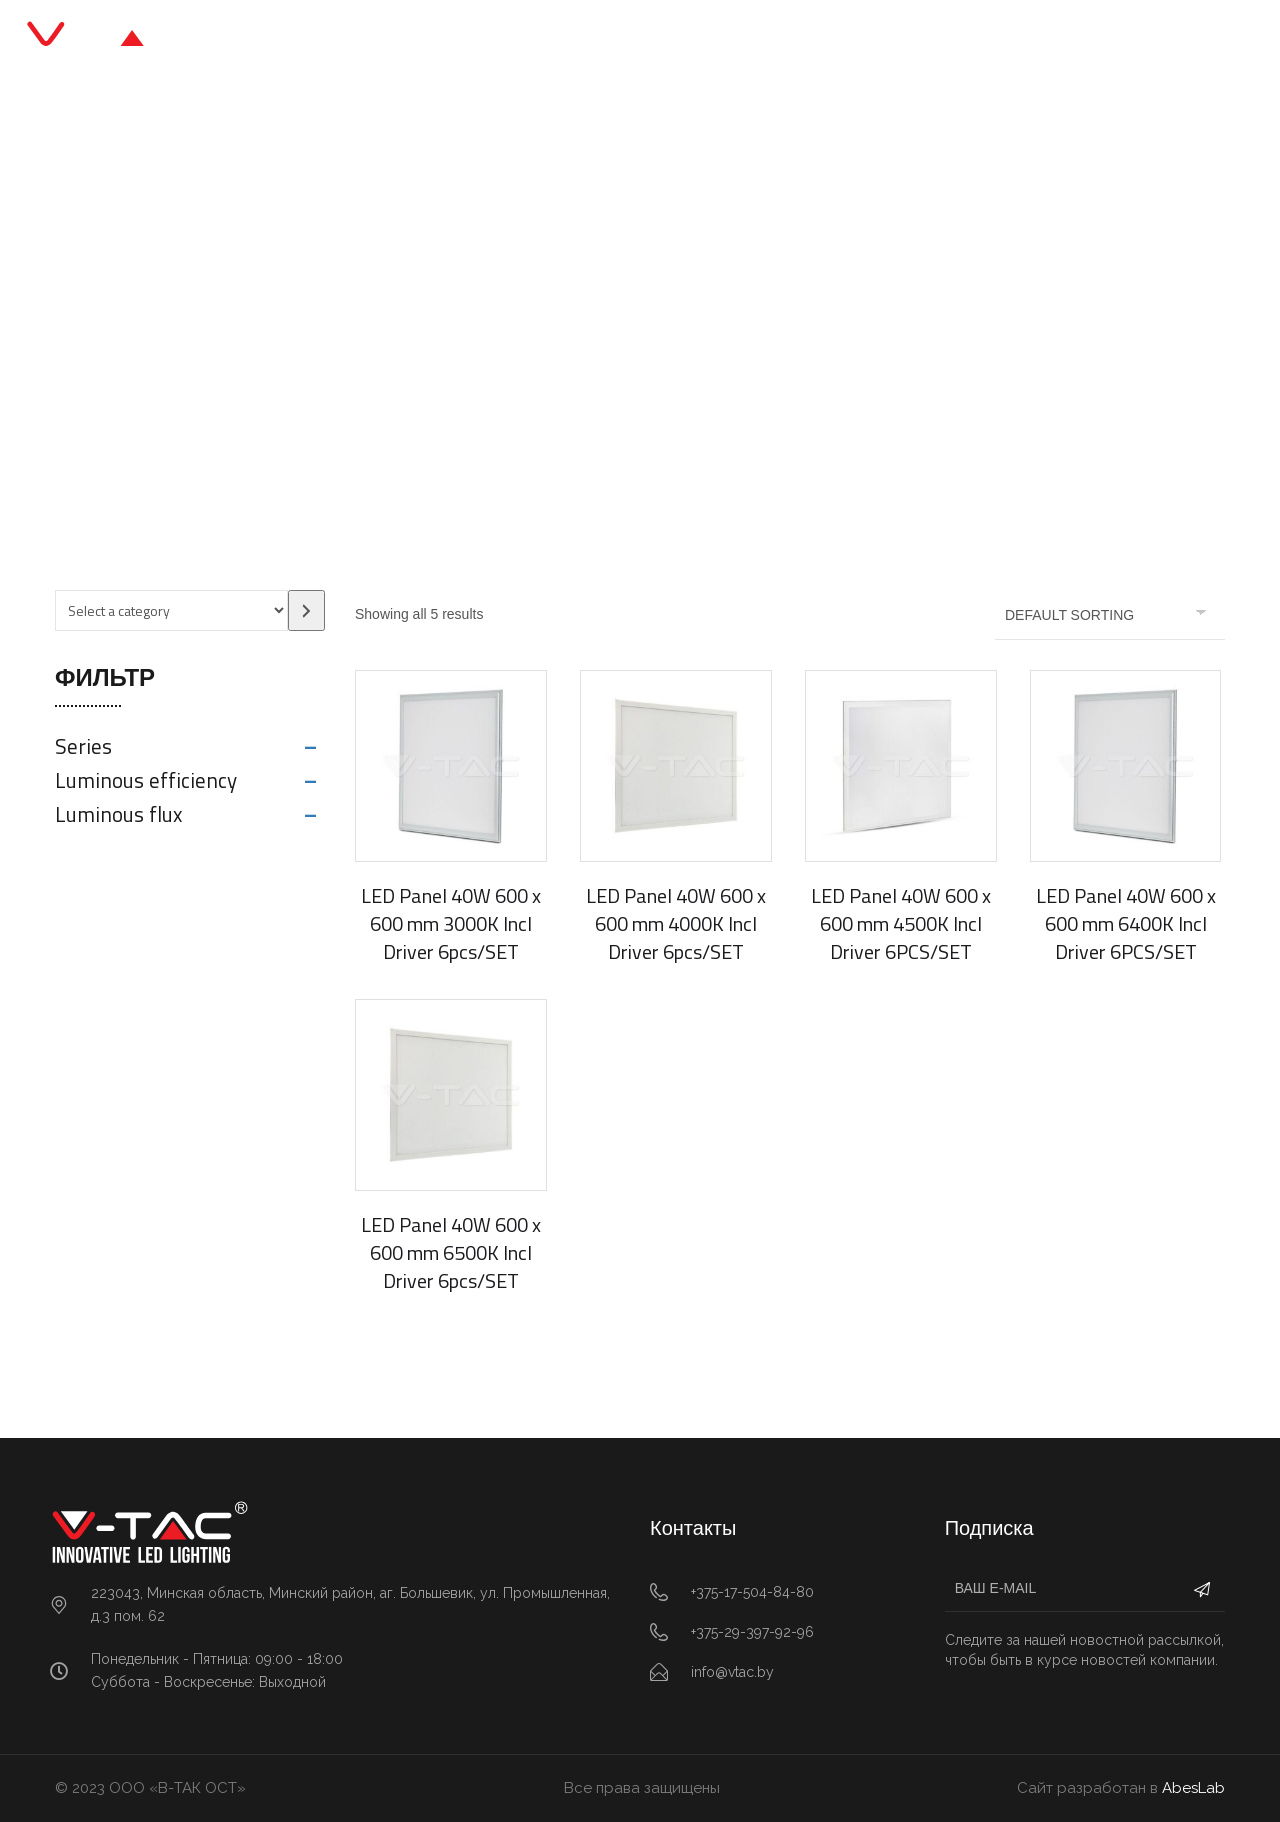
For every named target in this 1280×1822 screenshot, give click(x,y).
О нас (768, 39)
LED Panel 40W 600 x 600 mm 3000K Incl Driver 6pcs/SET (451, 923)
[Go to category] (306, 610)
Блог (688, 39)
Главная (406, 39)
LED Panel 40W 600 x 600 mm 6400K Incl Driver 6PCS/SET (1126, 923)
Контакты (868, 39)
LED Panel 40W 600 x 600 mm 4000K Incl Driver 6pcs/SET (676, 923)
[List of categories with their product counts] (171, 610)
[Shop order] (1110, 615)
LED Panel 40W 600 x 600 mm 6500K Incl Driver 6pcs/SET (451, 1252)
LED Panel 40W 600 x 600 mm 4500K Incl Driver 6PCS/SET (901, 923)
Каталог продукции (554, 39)
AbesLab (1193, 1788)
